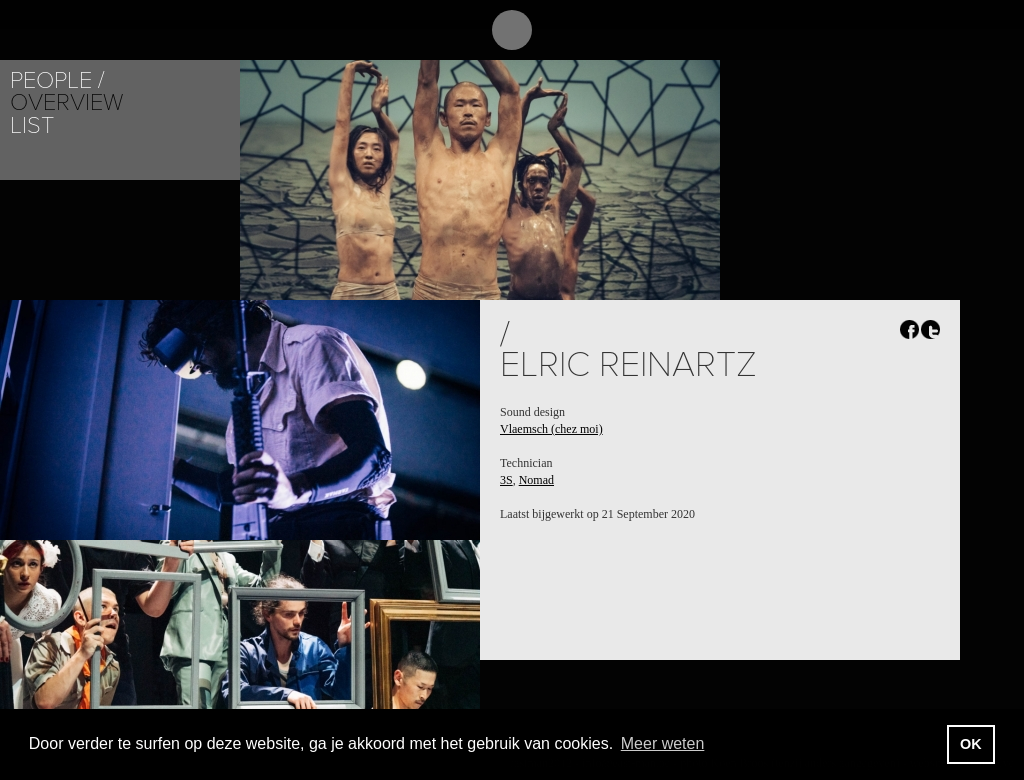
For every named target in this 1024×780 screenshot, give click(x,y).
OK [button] (971, 744)
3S (506, 480)
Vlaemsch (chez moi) (551, 429)
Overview (66, 102)
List (32, 125)
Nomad (536, 480)
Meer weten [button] (663, 743)
